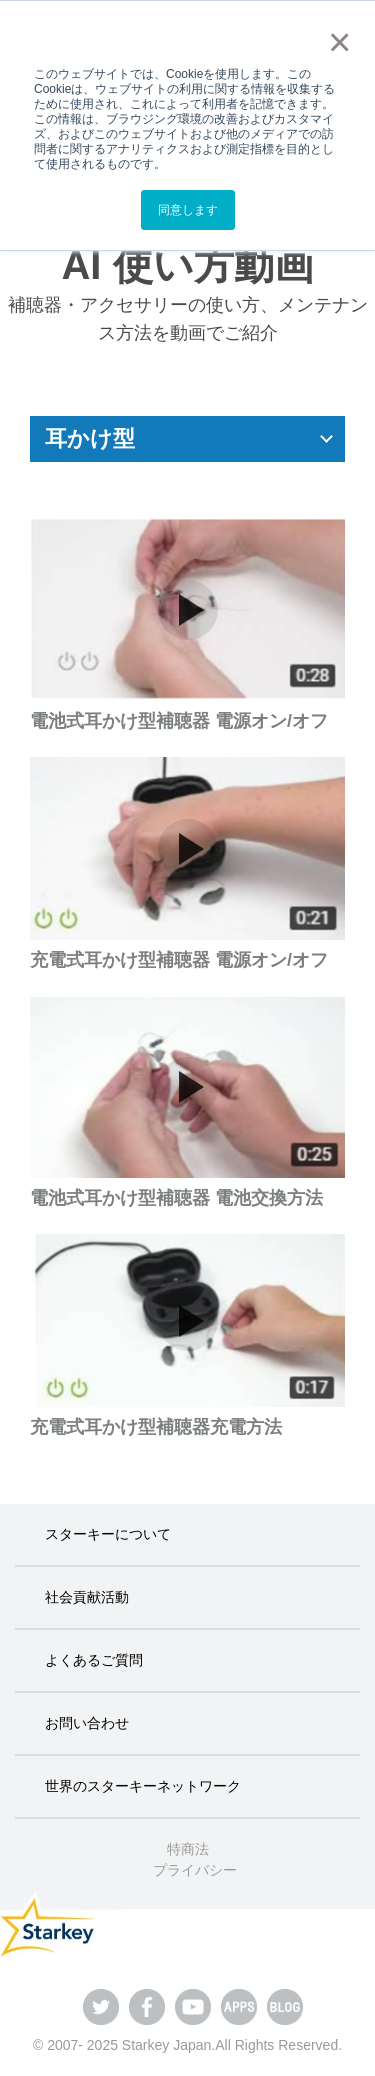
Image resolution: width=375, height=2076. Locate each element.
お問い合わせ (87, 1723)
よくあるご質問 (94, 1660)
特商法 (188, 1849)
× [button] (335, 42)
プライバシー (195, 1870)
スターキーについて (108, 1534)
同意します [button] (188, 210)
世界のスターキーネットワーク (143, 1786)
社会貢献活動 (87, 1597)
